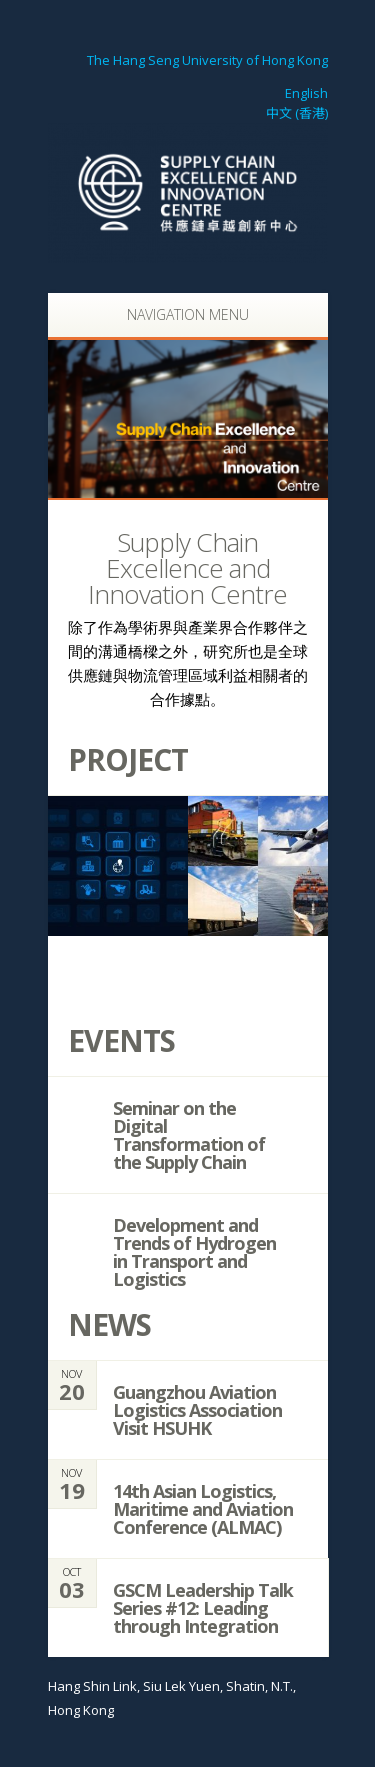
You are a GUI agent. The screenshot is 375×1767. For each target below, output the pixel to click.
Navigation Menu (177, 314)
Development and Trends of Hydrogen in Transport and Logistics (194, 1252)
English (306, 93)
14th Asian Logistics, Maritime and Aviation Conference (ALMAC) (203, 1509)
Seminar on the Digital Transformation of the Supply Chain (189, 1135)
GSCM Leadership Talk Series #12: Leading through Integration (203, 1608)
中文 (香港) (297, 113)
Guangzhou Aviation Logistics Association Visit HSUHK (197, 1410)
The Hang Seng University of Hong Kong (206, 60)
